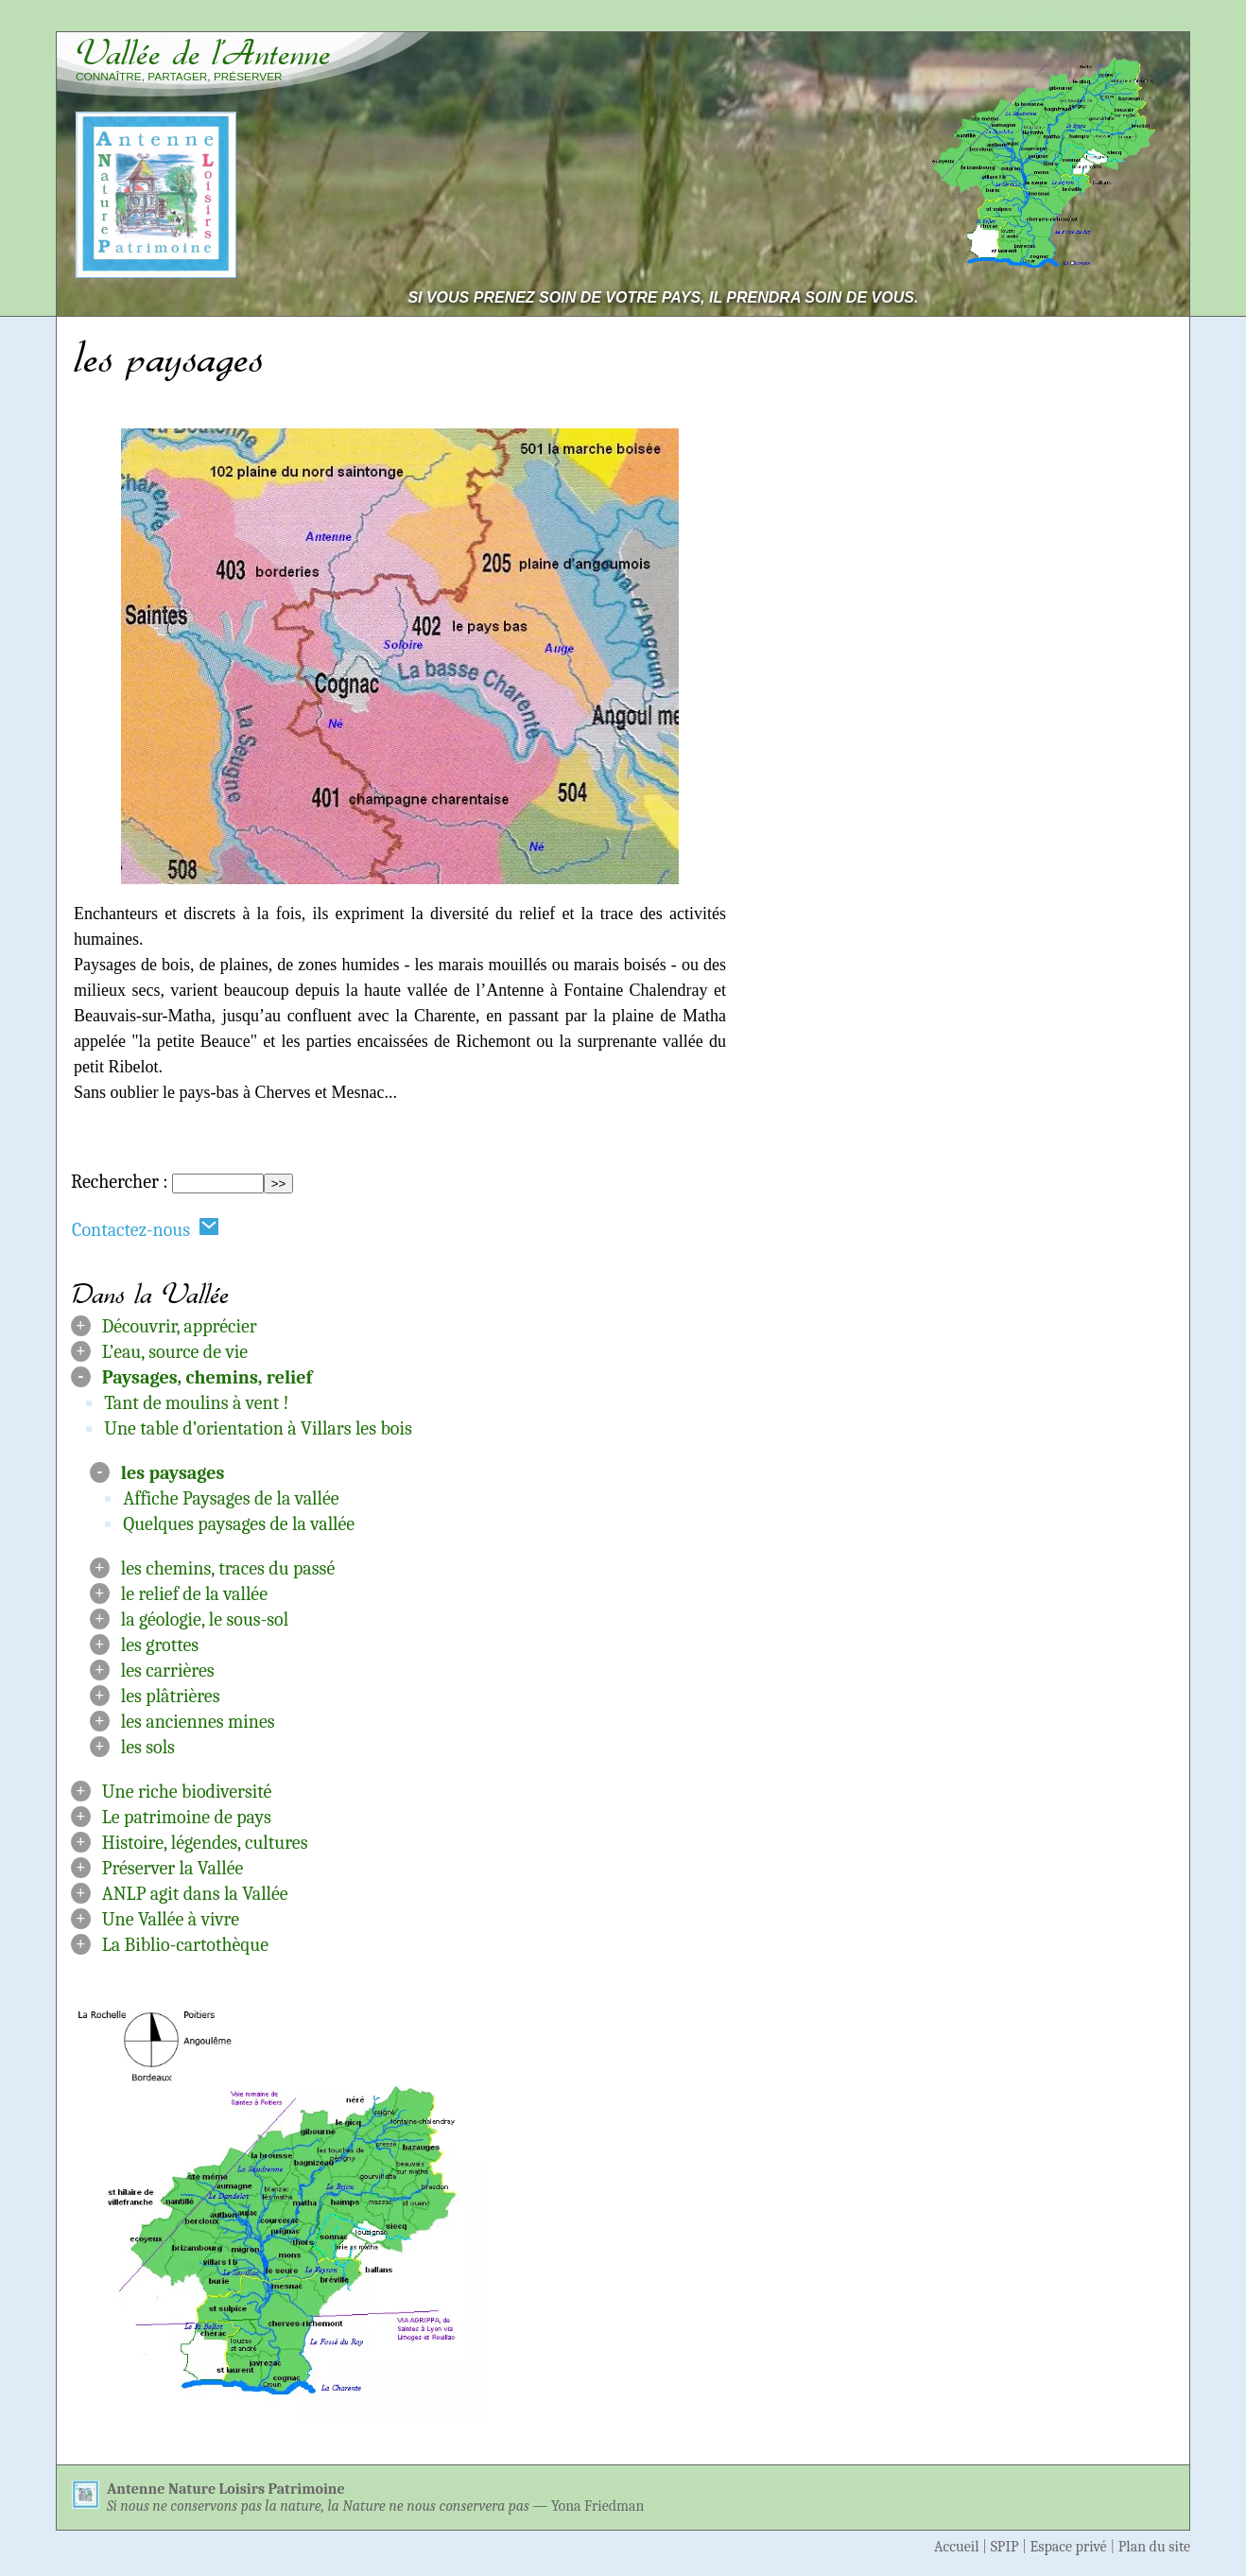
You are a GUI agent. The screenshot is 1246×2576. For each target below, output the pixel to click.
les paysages (173, 1473)
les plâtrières (170, 1696)
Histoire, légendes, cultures (205, 1843)
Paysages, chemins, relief (207, 1377)
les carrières (168, 1670)
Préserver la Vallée (173, 1868)
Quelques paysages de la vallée (239, 1524)
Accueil (956, 2546)
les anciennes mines (198, 1721)
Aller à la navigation (1104, 20)
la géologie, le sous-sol (204, 1619)
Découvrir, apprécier (179, 1326)
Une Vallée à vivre (170, 1919)
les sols (148, 1747)
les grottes (160, 1645)
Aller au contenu (939, 20)
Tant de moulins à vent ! (196, 1403)
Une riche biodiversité (187, 1791)
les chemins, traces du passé (228, 1568)
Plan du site (1154, 2546)
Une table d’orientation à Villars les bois (258, 1428)
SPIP (1005, 2546)
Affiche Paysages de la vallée (230, 1498)
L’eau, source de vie (175, 1352)
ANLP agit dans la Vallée (195, 1894)
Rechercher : (119, 1181)
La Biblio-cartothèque (185, 1945)
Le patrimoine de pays (186, 1817)
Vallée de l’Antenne (203, 53)
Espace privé (1068, 2546)
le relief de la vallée (194, 1594)
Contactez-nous (145, 1229)
